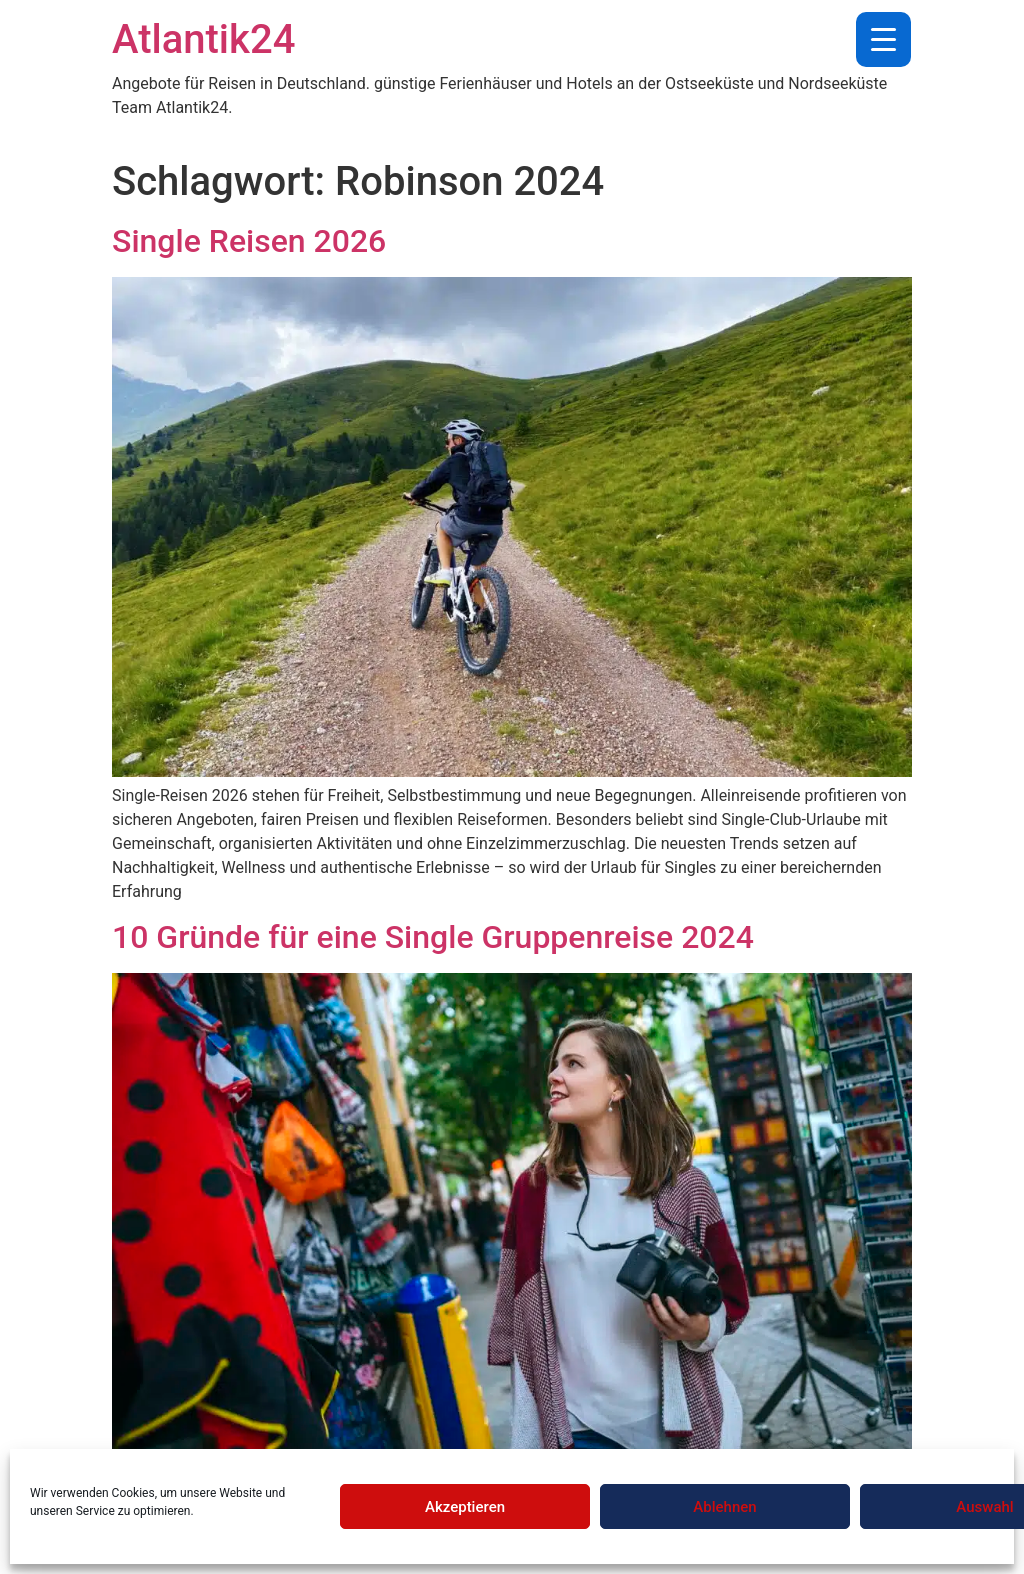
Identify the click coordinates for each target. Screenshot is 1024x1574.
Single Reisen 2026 (249, 241)
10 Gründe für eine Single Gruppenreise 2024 (433, 937)
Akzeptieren (465, 1507)
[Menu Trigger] (883, 39)
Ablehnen (724, 1507)
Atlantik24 (203, 39)
